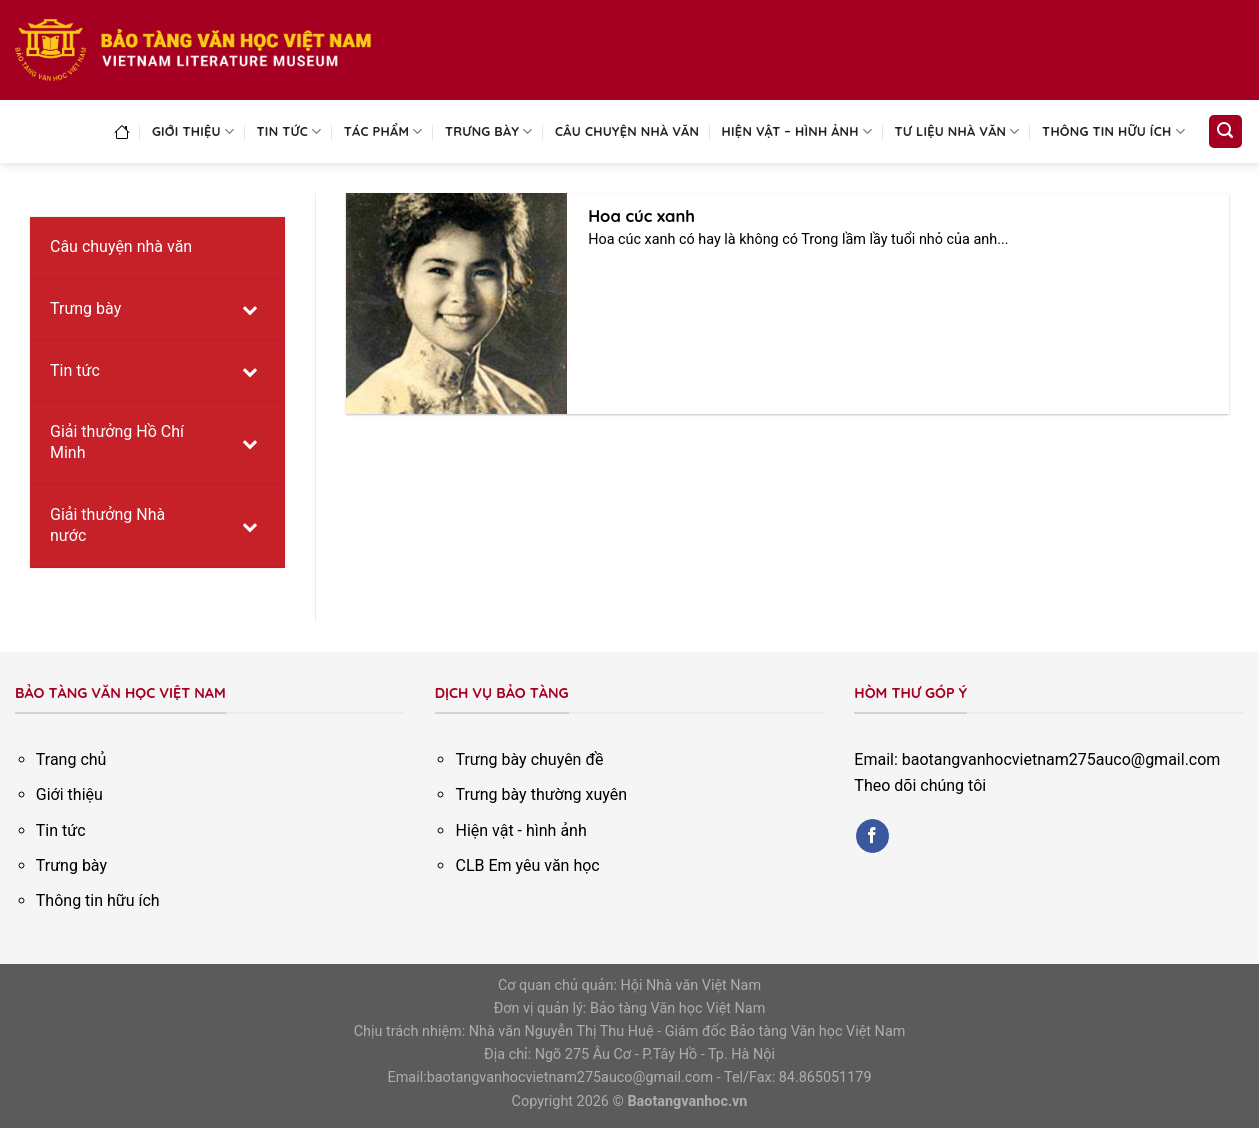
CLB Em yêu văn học (527, 865)
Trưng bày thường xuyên (541, 794)
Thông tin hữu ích (1113, 131)
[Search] (1226, 131)
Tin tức (289, 131)
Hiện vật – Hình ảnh (797, 131)
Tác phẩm (383, 131)
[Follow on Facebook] (872, 836)
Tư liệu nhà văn (957, 131)
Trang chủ (71, 759)
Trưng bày (489, 131)
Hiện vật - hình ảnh (520, 830)
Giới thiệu (193, 131)
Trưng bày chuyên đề (529, 759)
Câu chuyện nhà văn (627, 131)
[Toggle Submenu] (250, 309)
